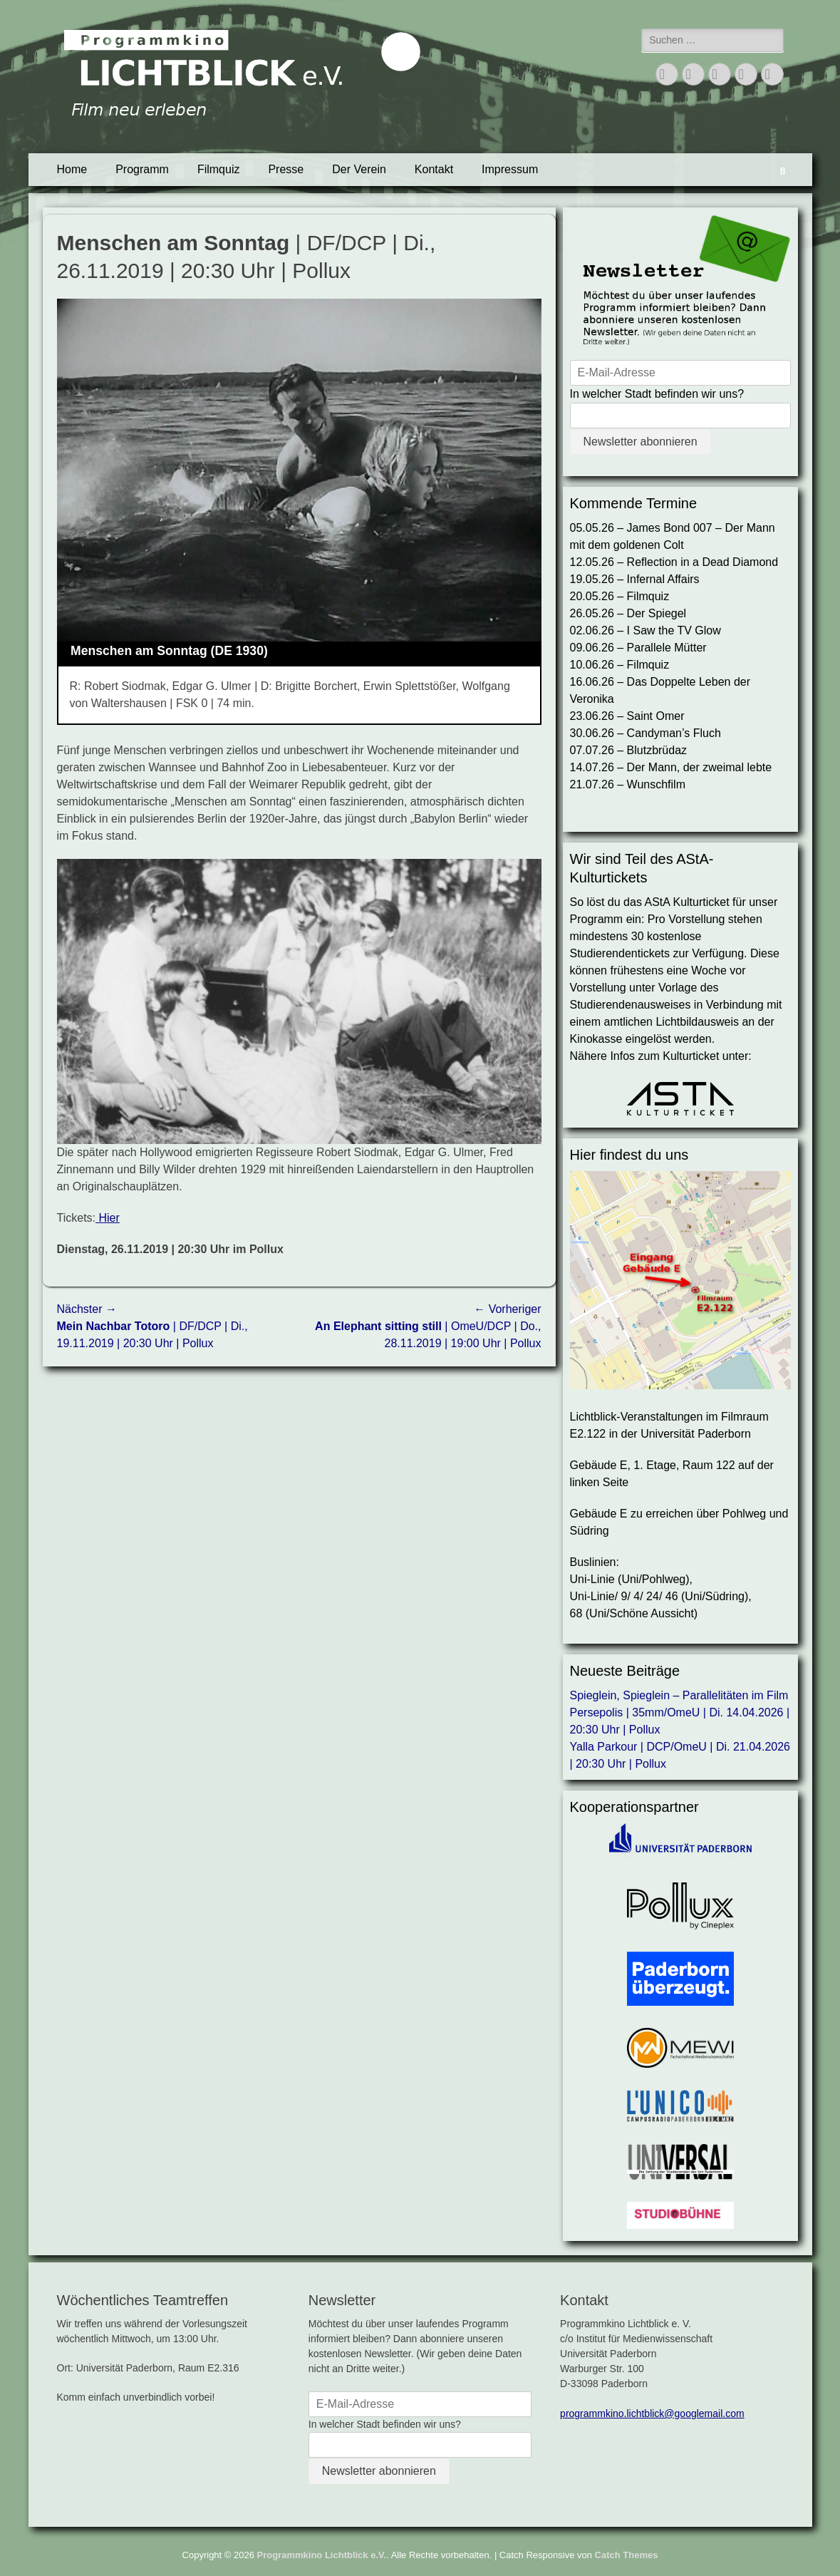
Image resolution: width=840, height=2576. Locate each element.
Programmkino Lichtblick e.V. (322, 2555)
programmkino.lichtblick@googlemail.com (652, 2413)
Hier (107, 1218)
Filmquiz (218, 169)
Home (72, 169)
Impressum (510, 169)
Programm (142, 169)
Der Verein (359, 169)
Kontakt (434, 169)
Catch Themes (626, 2555)
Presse (286, 169)
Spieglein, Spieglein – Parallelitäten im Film (679, 1695)
